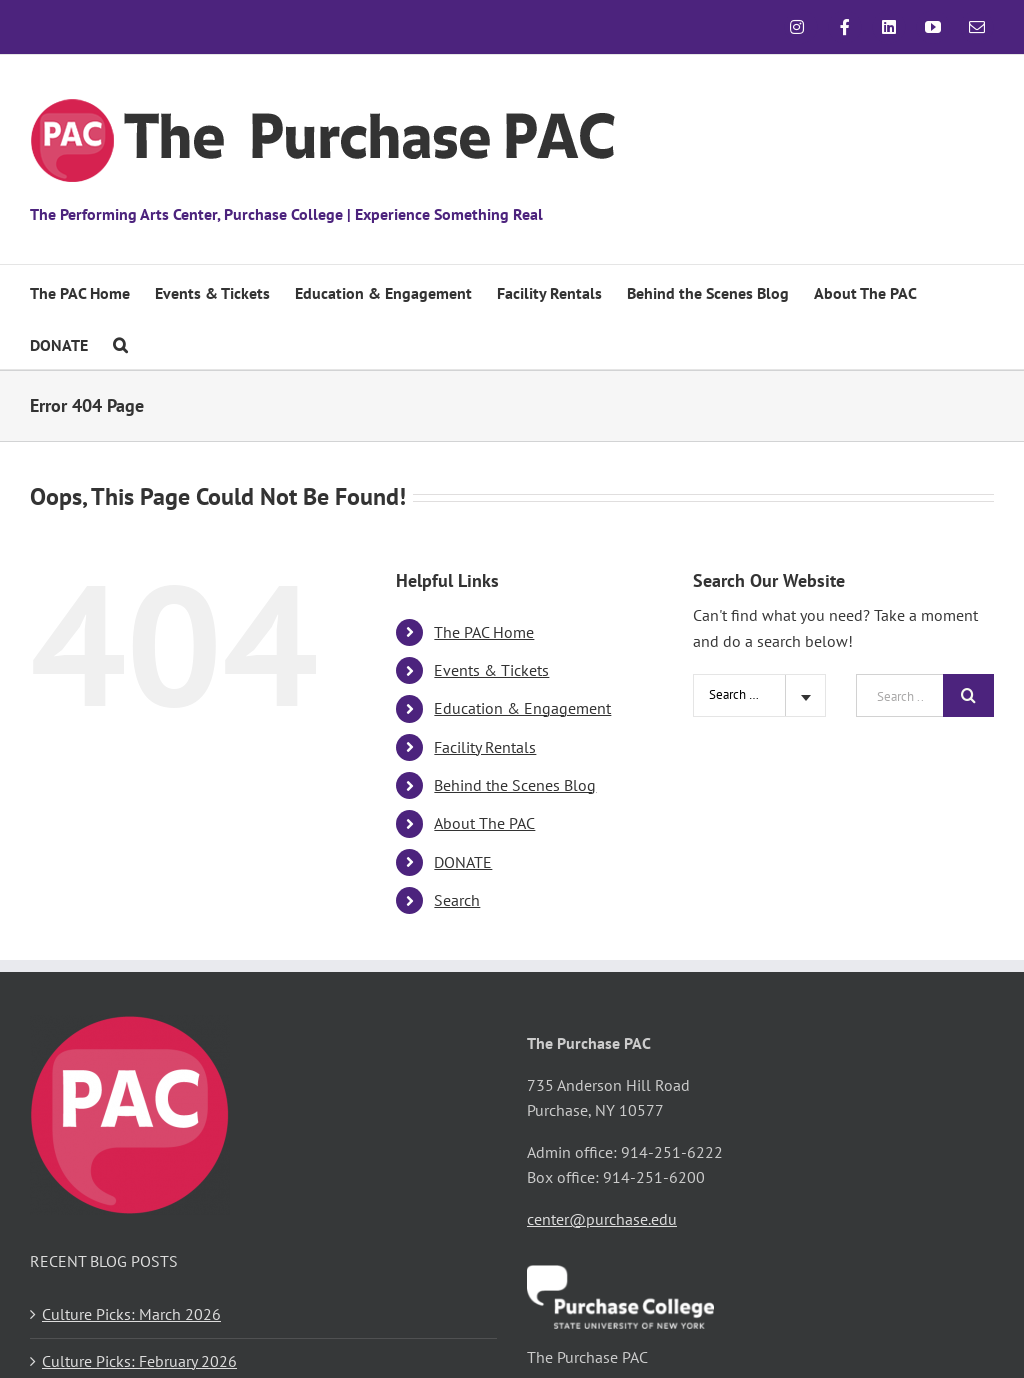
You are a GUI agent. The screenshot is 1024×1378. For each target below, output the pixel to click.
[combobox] (759, 695)
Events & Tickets (491, 670)
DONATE (463, 862)
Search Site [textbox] (739, 694)
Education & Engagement (522, 708)
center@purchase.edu (602, 1219)
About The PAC (484, 823)
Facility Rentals (485, 747)
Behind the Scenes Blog (515, 785)
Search (457, 900)
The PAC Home (484, 632)
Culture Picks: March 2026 (131, 1314)
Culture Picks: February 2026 (139, 1361)
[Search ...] (899, 695)
